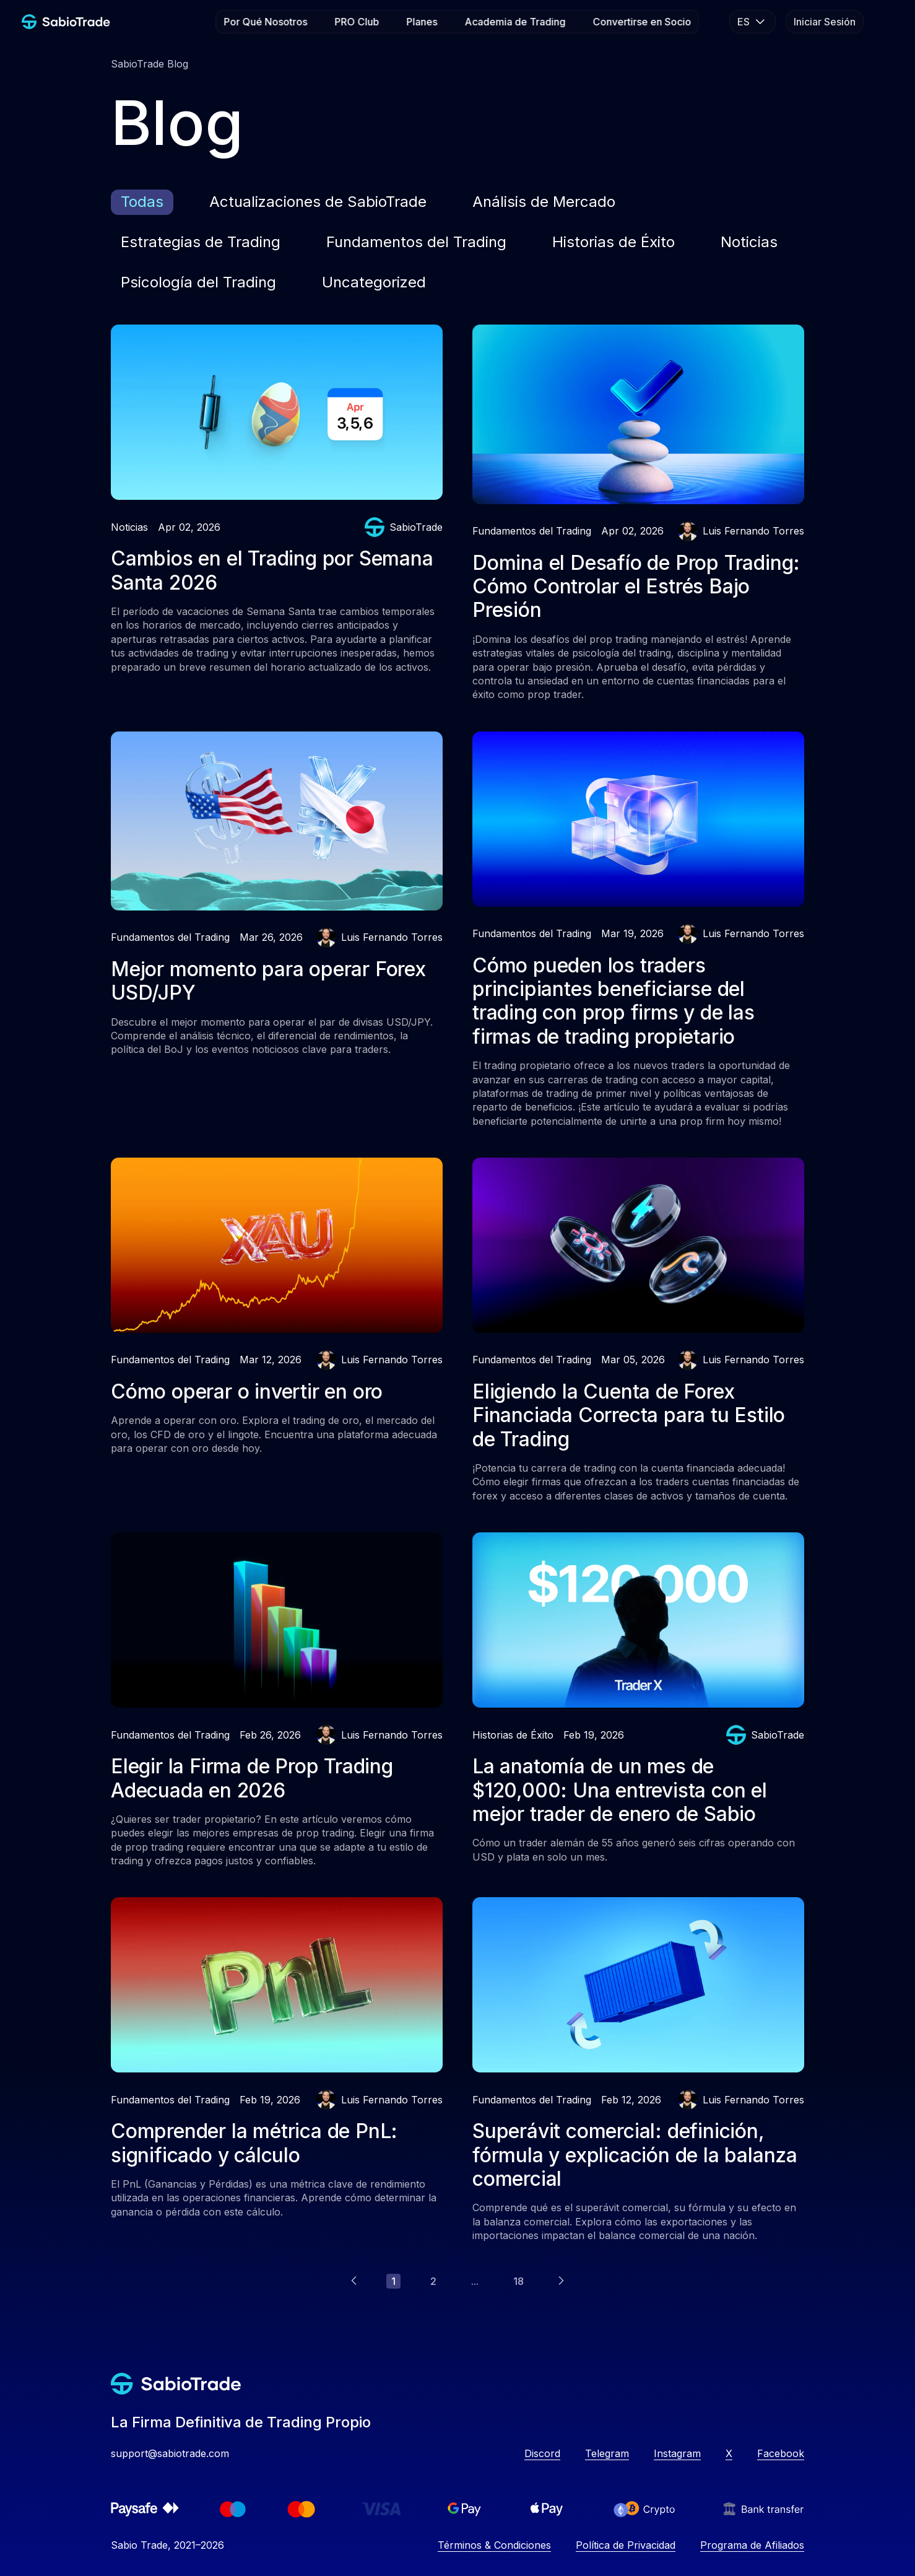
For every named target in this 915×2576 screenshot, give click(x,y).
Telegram (607, 2453)
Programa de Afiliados (752, 2545)
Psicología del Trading (198, 282)
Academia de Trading (515, 21)
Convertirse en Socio (642, 21)
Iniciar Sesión (825, 21)
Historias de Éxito (613, 242)
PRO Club (357, 21)
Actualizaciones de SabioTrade (318, 202)
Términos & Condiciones (494, 2545)
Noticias (749, 242)
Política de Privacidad (625, 2545)
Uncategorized (374, 282)
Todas (142, 202)
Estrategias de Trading (200, 242)
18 (518, 2281)
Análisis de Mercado (543, 202)
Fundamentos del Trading (416, 242)
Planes (422, 21)
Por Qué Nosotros (266, 21)
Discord (542, 2453)
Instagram (677, 2453)
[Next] (561, 2281)
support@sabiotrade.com (170, 2453)
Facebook (780, 2453)
